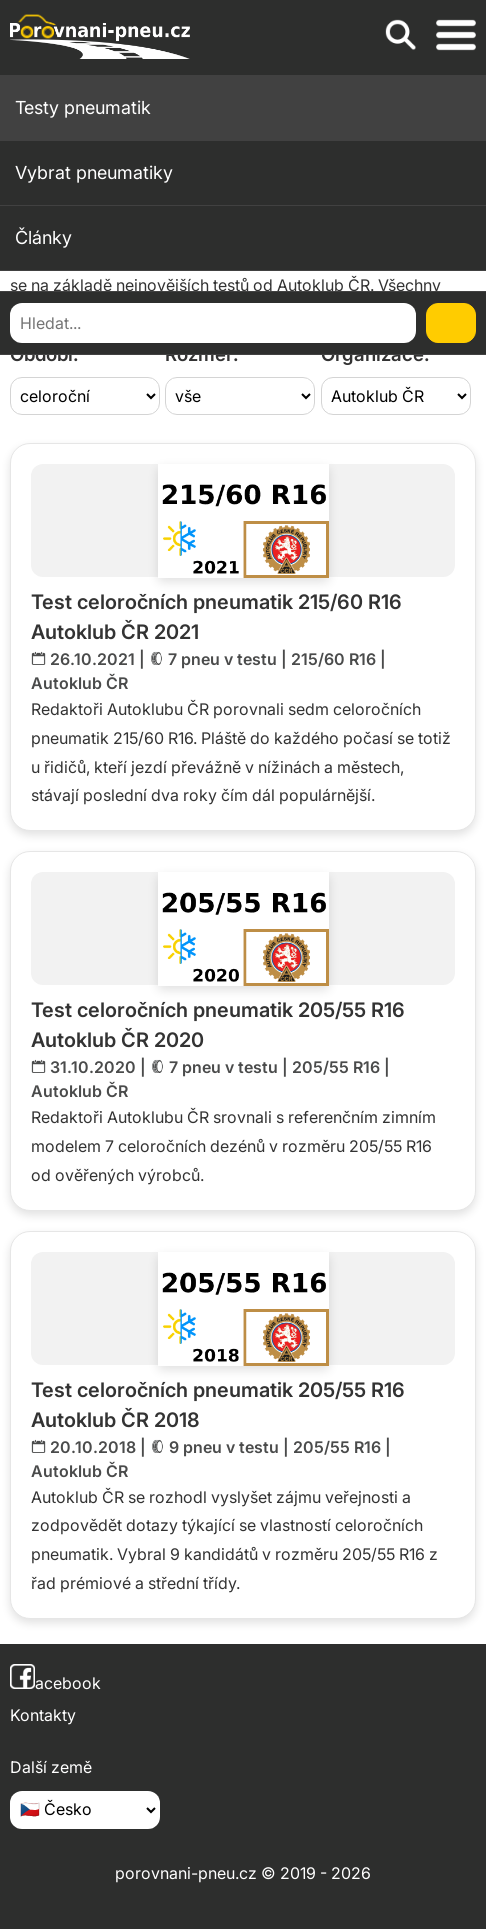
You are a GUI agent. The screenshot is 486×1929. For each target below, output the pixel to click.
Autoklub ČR (79, 683)
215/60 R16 (333, 659)
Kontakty (43, 1715)
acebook (55, 1683)
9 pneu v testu (224, 1447)
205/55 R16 (336, 1067)
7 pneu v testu (222, 659)
